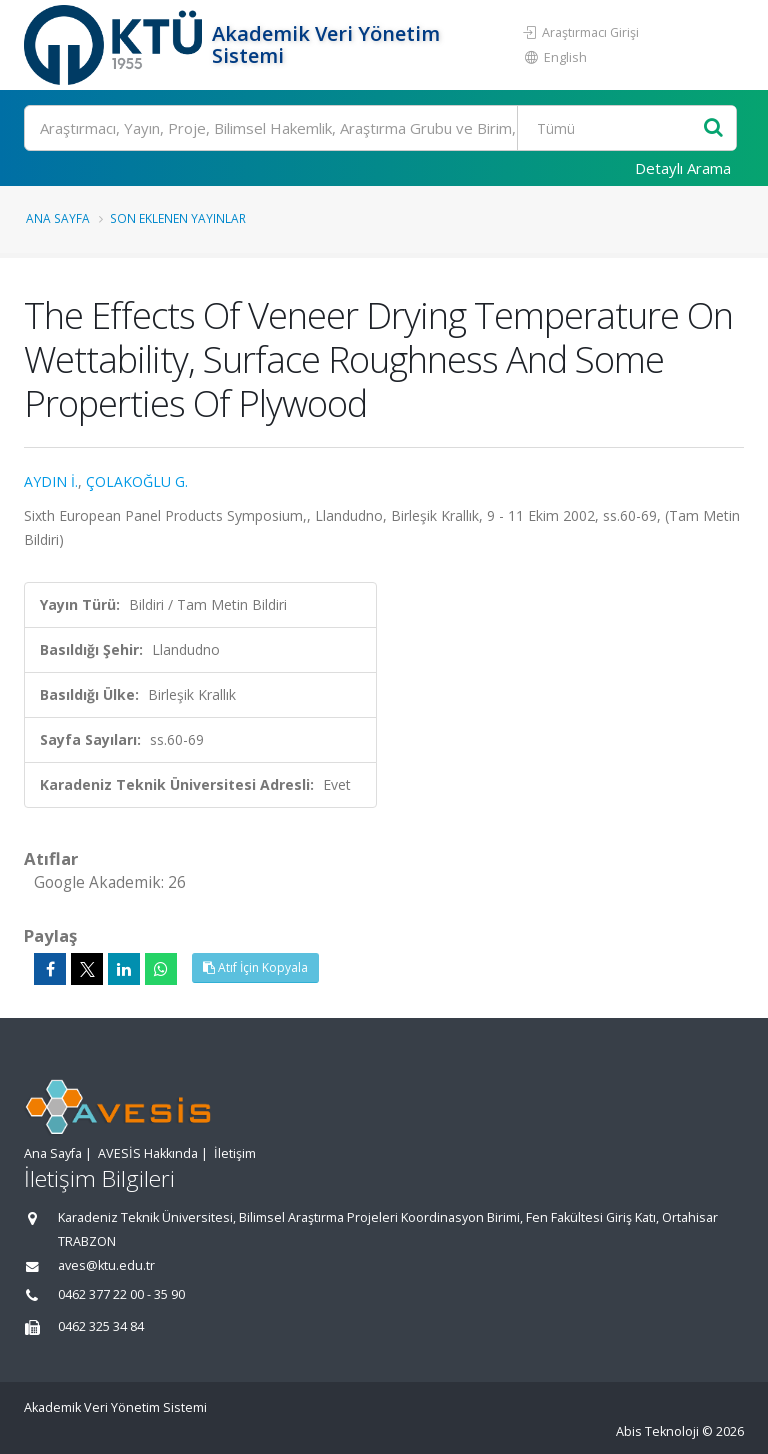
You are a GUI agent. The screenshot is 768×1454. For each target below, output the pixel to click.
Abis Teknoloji (657, 1431)
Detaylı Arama (683, 168)
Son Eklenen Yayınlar (178, 218)
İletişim (235, 1153)
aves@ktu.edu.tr (106, 1265)
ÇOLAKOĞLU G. (137, 481)
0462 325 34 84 (101, 1326)
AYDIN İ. (51, 481)
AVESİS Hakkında (148, 1153)
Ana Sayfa (58, 218)
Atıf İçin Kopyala (255, 967)
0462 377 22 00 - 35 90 (121, 1294)
